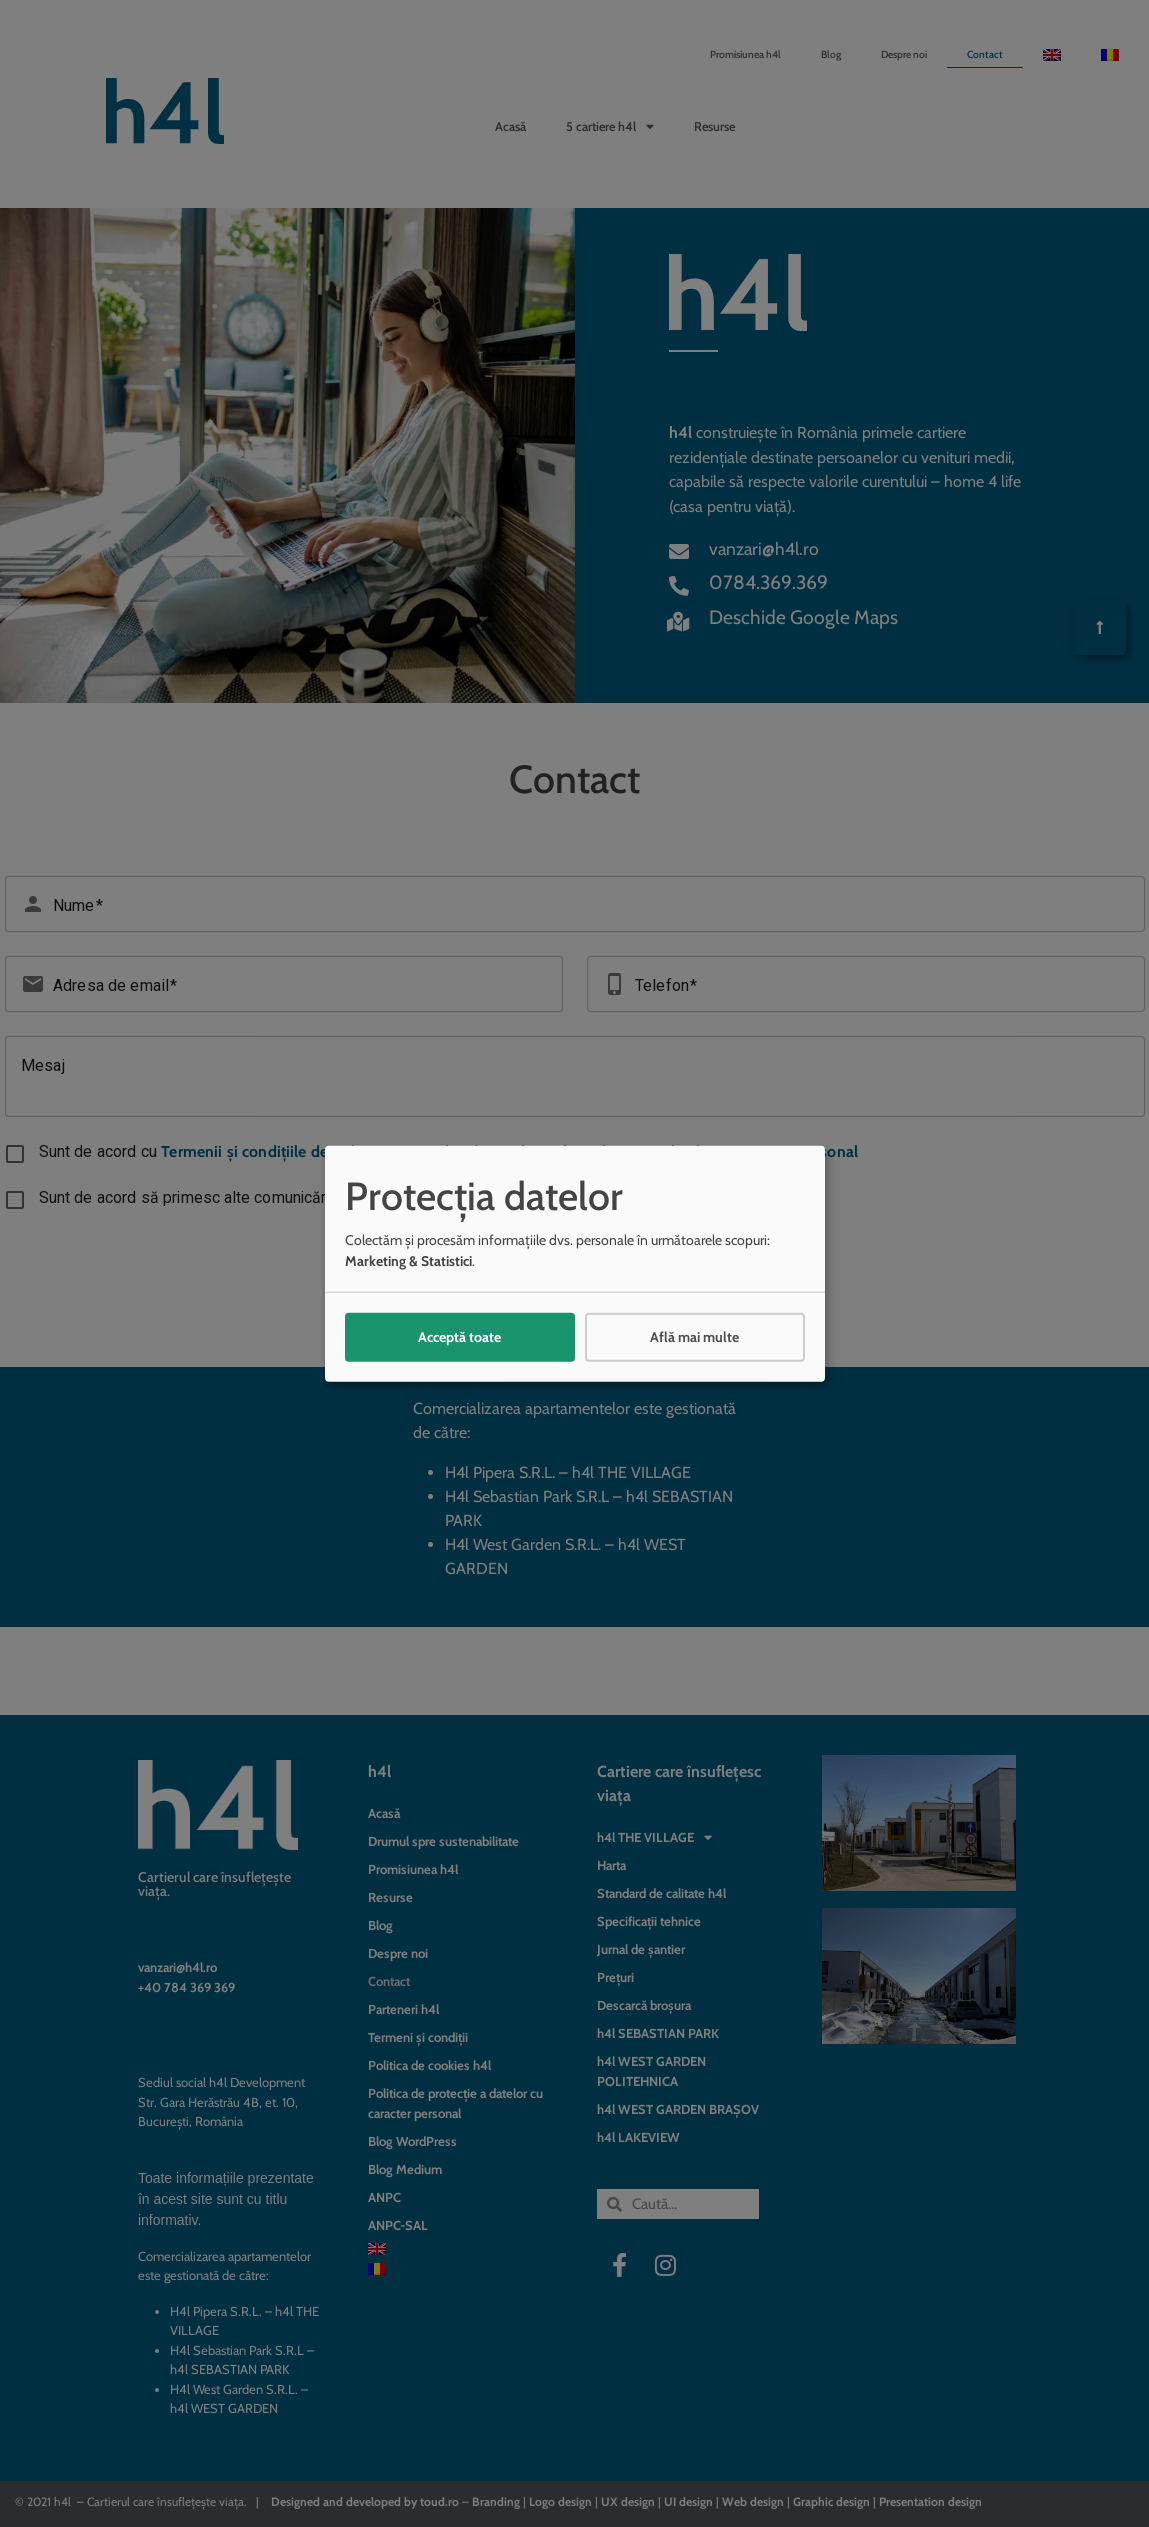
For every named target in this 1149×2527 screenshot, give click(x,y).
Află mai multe (694, 1337)
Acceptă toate (459, 1337)
